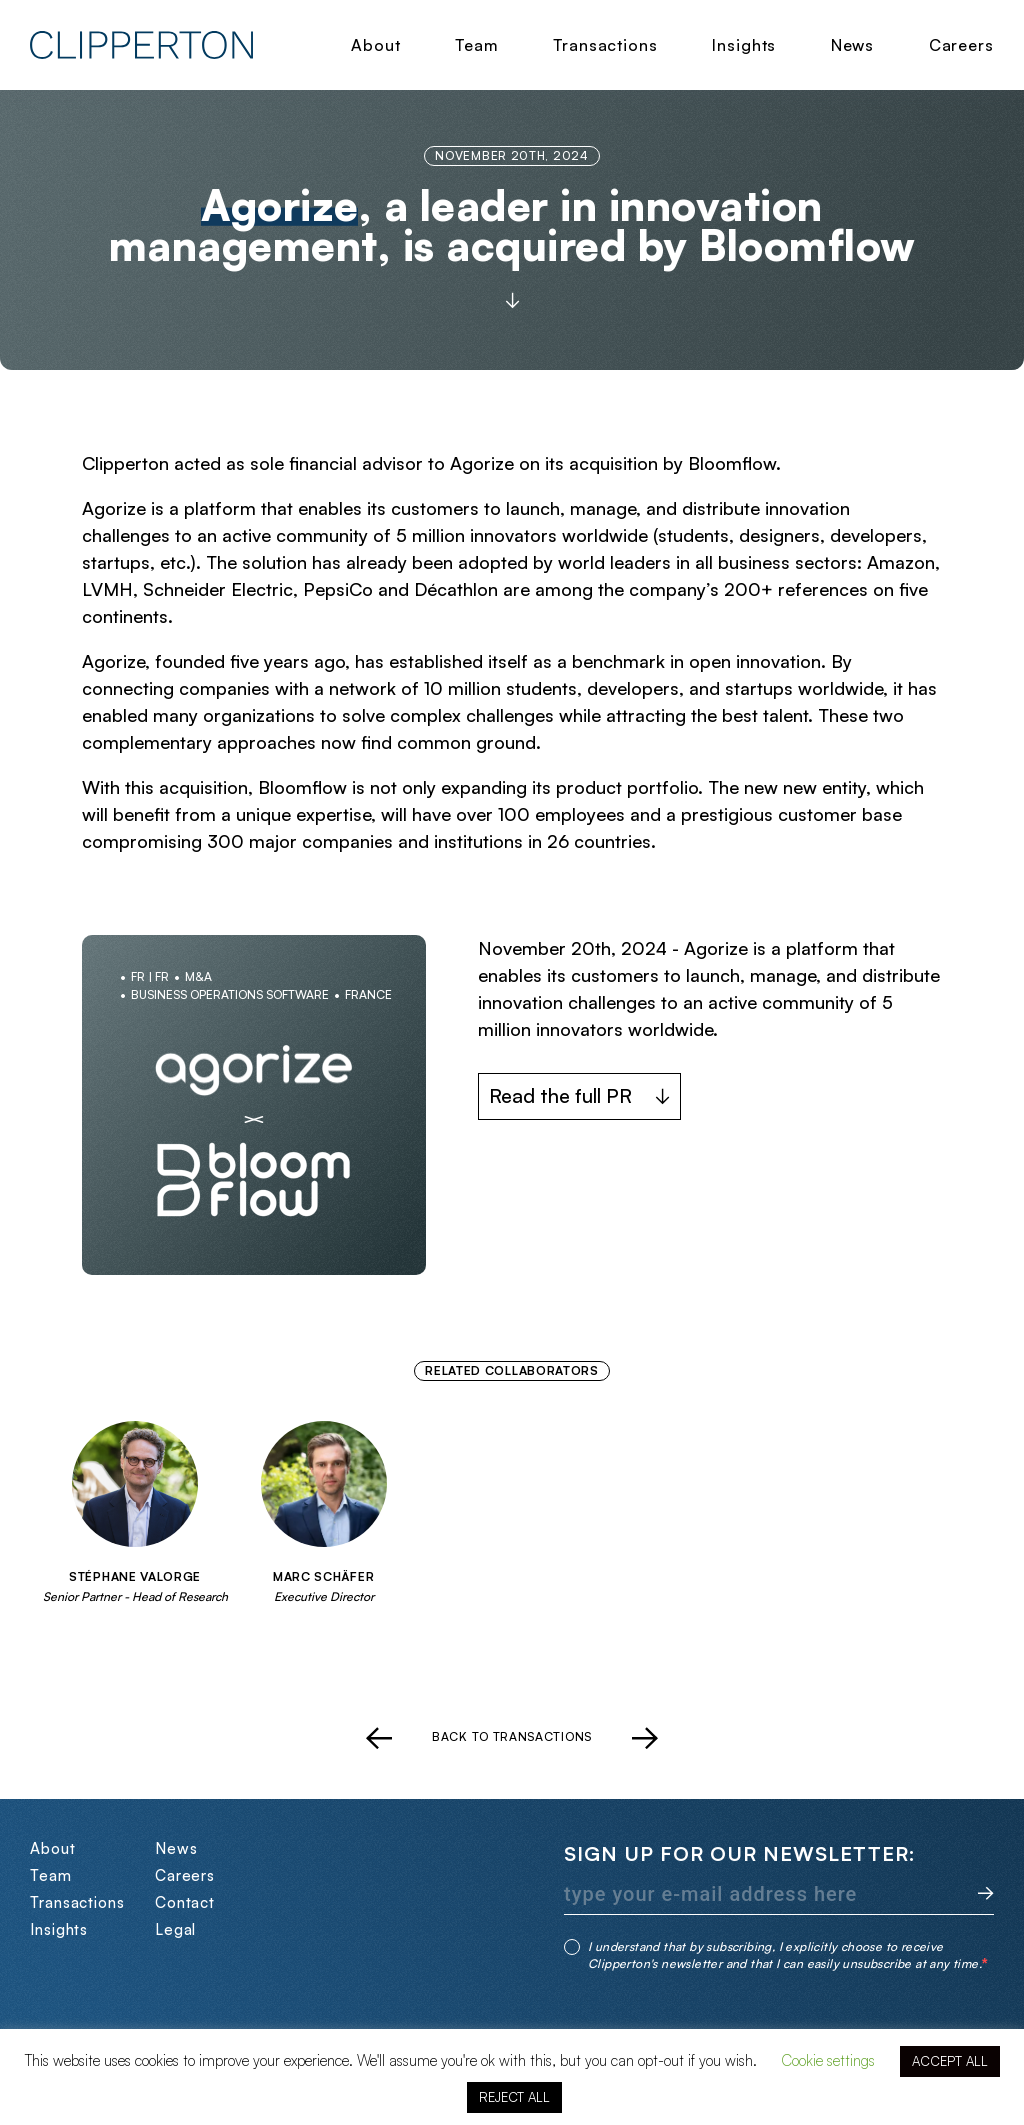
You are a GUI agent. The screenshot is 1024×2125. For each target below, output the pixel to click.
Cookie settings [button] (828, 2060)
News (853, 45)
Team (477, 45)
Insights (744, 45)
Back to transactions (512, 1737)
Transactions (605, 45)
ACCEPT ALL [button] (950, 2061)
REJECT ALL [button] (514, 2097)
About (376, 45)
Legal (176, 1929)
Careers (961, 45)
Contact (185, 1902)
